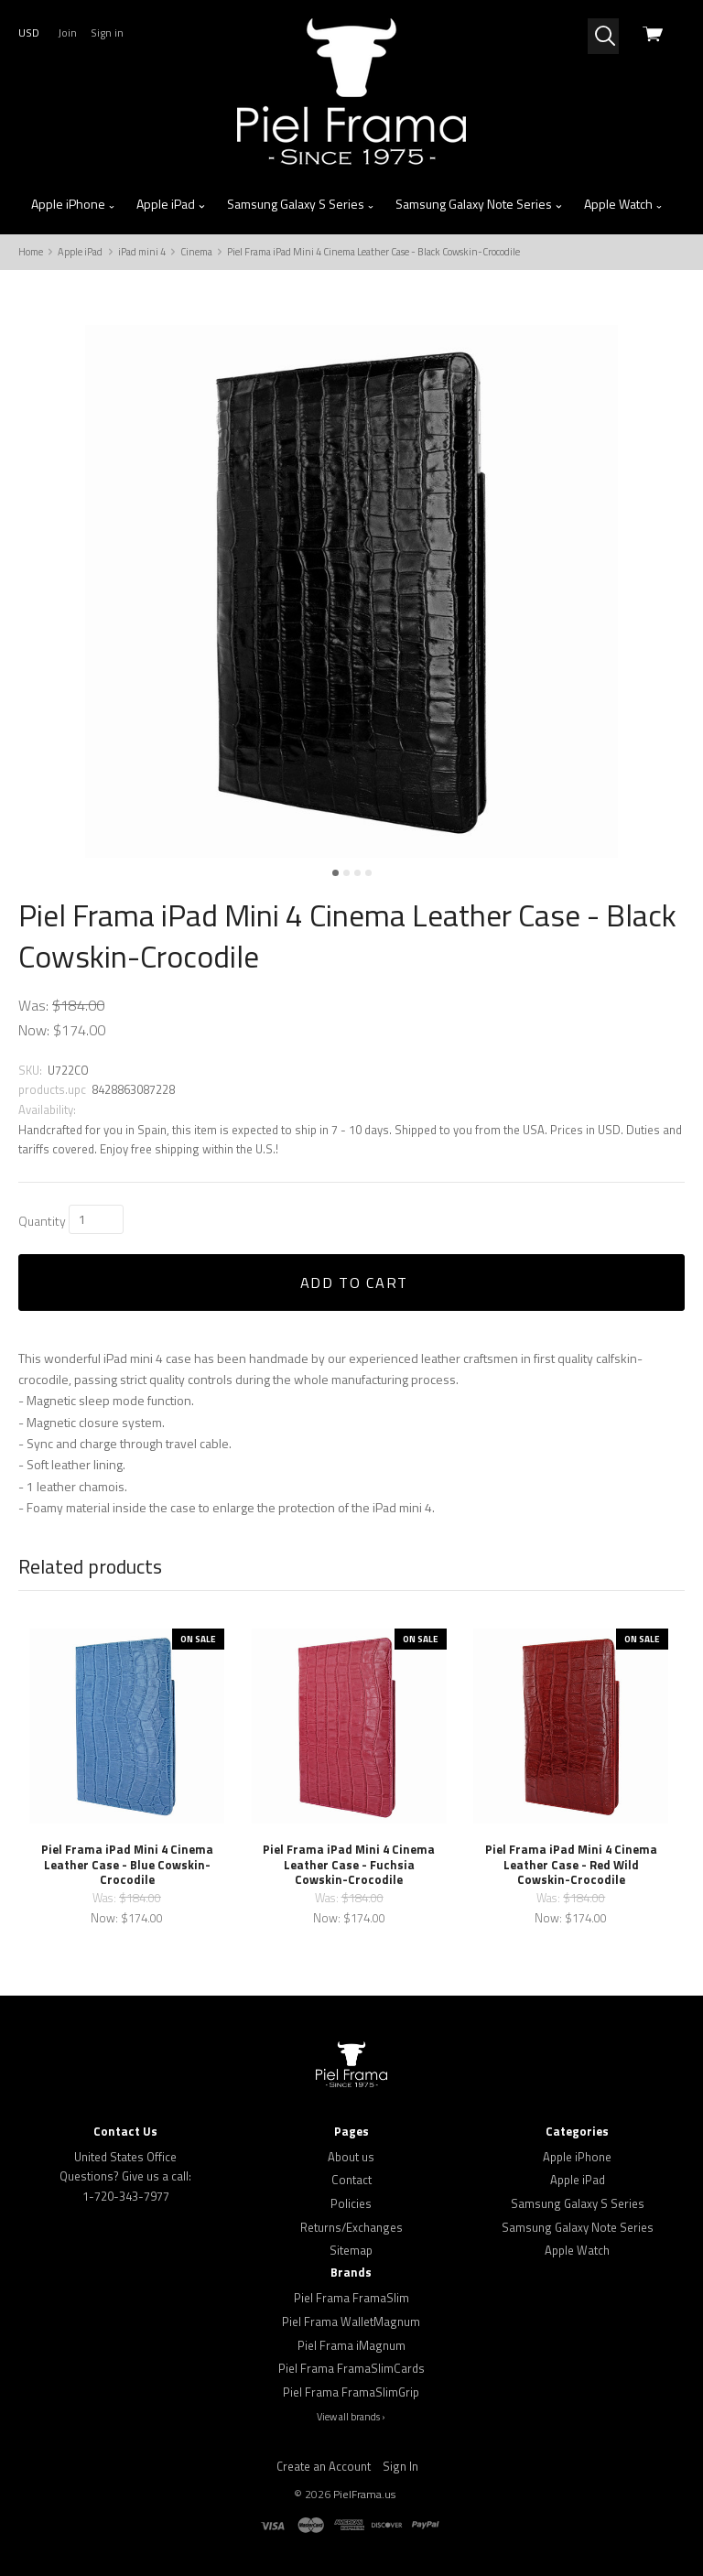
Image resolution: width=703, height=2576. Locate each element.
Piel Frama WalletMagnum (351, 2321)
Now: (35, 1030)
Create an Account (323, 2466)
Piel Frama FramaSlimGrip (351, 2392)
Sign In (400, 2466)
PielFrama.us (364, 2494)
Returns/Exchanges (351, 2227)
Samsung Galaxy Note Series (479, 204)
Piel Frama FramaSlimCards (351, 2368)
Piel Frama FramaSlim (351, 2298)
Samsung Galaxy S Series (301, 204)
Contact (351, 2179)
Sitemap (351, 2250)
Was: (35, 1005)
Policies (351, 2203)
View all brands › (351, 2416)
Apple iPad (171, 204)
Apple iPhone (73, 204)
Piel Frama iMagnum (351, 2345)
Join (67, 32)
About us (351, 2157)
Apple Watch (624, 204)
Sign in (107, 32)
